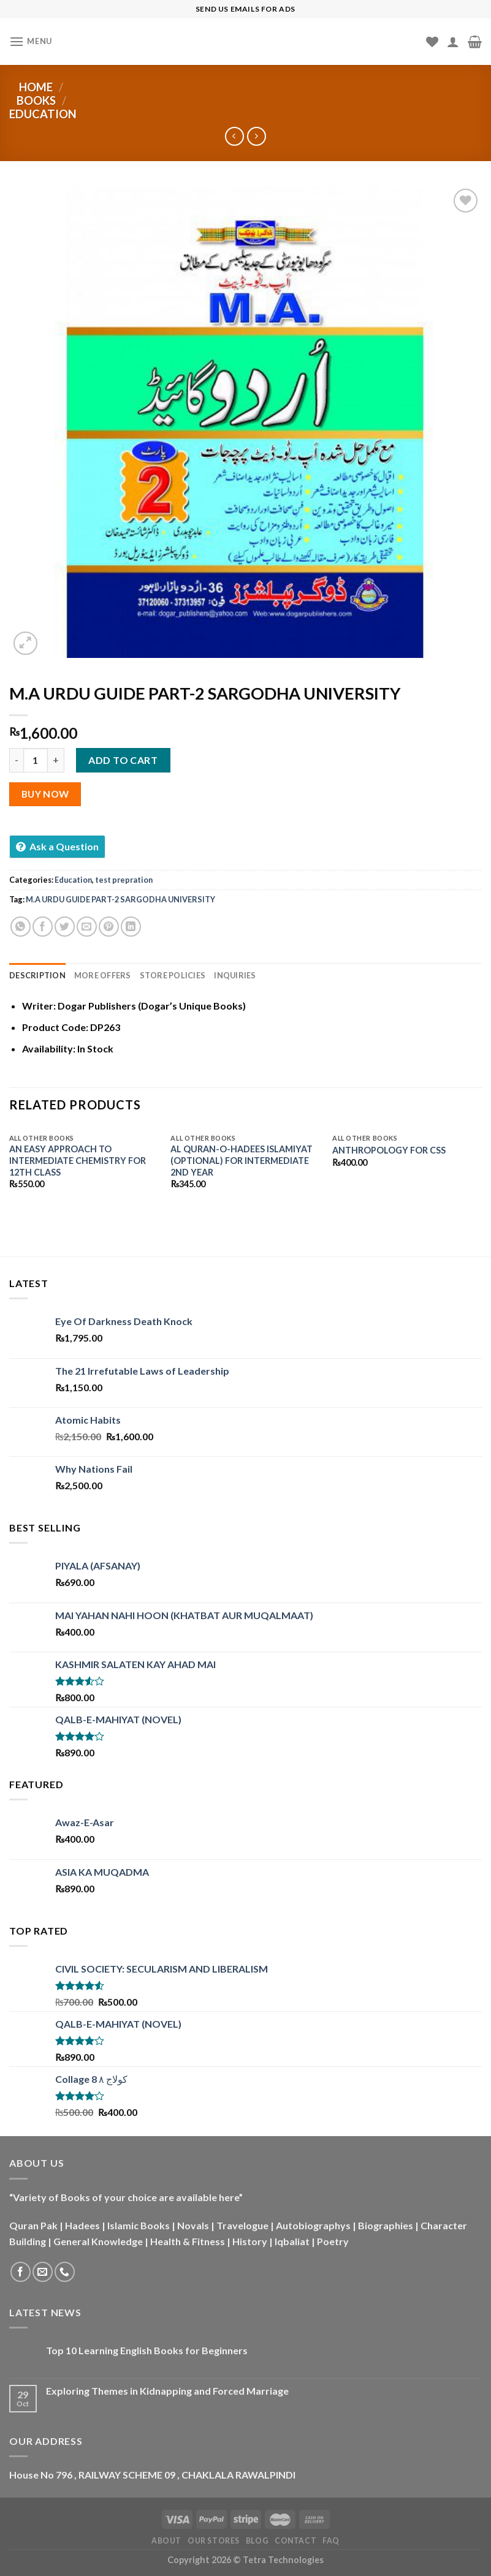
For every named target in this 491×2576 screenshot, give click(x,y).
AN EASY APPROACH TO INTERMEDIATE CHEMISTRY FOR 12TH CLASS (77, 1160)
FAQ (331, 2540)
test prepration (124, 880)
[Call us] (65, 2272)
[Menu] (30, 41)
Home (36, 87)
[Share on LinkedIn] (131, 926)
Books (36, 100)
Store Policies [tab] (173, 975)
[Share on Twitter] (65, 926)
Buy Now (45, 793)
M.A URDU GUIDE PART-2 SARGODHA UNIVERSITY (120, 899)
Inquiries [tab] (235, 975)
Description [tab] (37, 975)
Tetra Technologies (283, 2560)
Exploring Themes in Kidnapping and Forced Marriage (167, 2391)
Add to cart (123, 760)
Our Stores (214, 2540)
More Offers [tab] (102, 975)
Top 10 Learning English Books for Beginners (147, 2350)
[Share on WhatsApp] (20, 926)
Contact (295, 2540)
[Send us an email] (42, 2272)
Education (43, 114)
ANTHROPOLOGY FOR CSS (389, 1150)
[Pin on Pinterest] (109, 926)
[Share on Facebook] (42, 926)
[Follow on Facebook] (20, 2272)
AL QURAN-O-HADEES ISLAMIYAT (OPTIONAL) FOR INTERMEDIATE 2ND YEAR (241, 1160)
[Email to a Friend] (87, 926)
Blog (257, 2540)
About (166, 2540)
